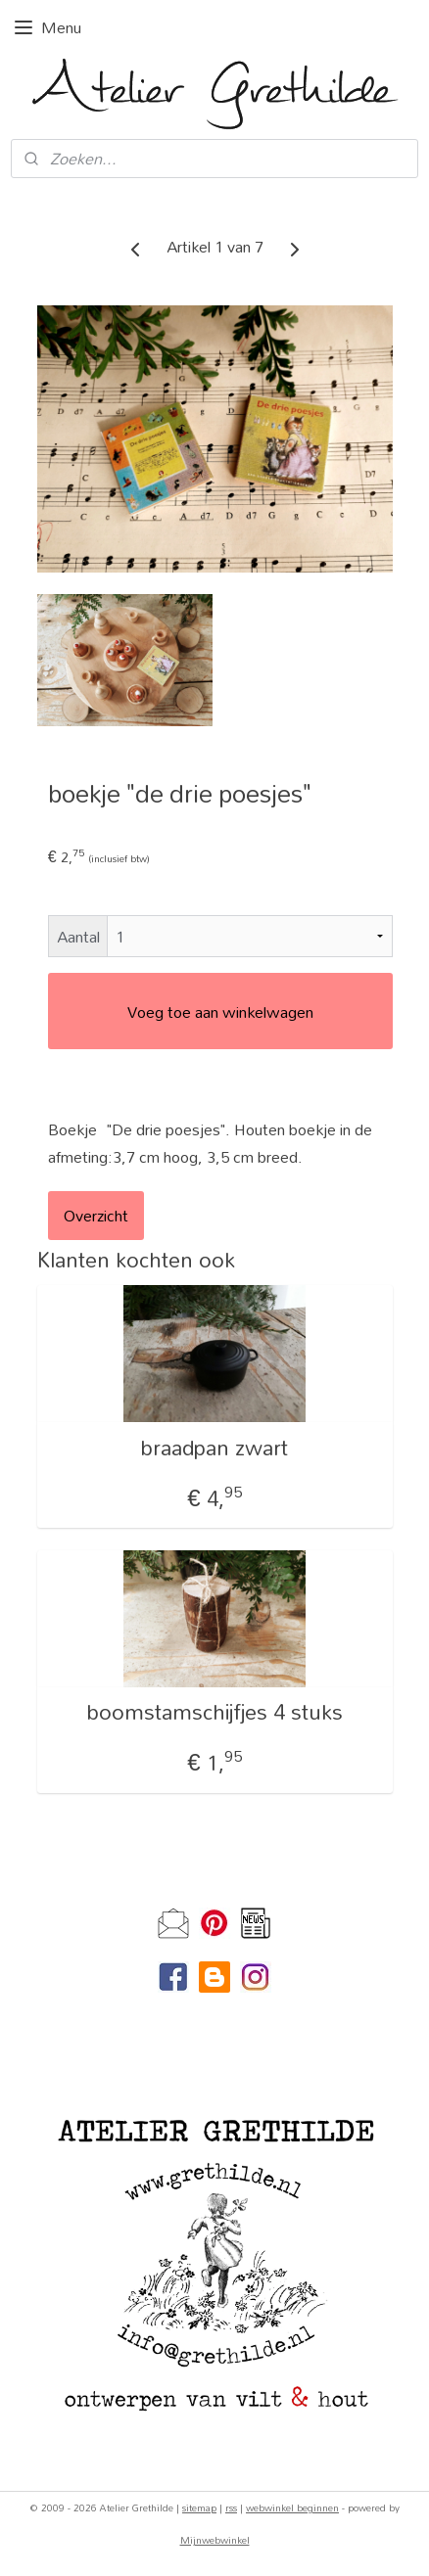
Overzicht (96, 1215)
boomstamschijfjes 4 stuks (215, 1712)
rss (231, 2507)
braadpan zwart (214, 1448)
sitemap (199, 2507)
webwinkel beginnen (292, 2507)
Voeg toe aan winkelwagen (220, 1011)
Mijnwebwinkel (215, 2540)
